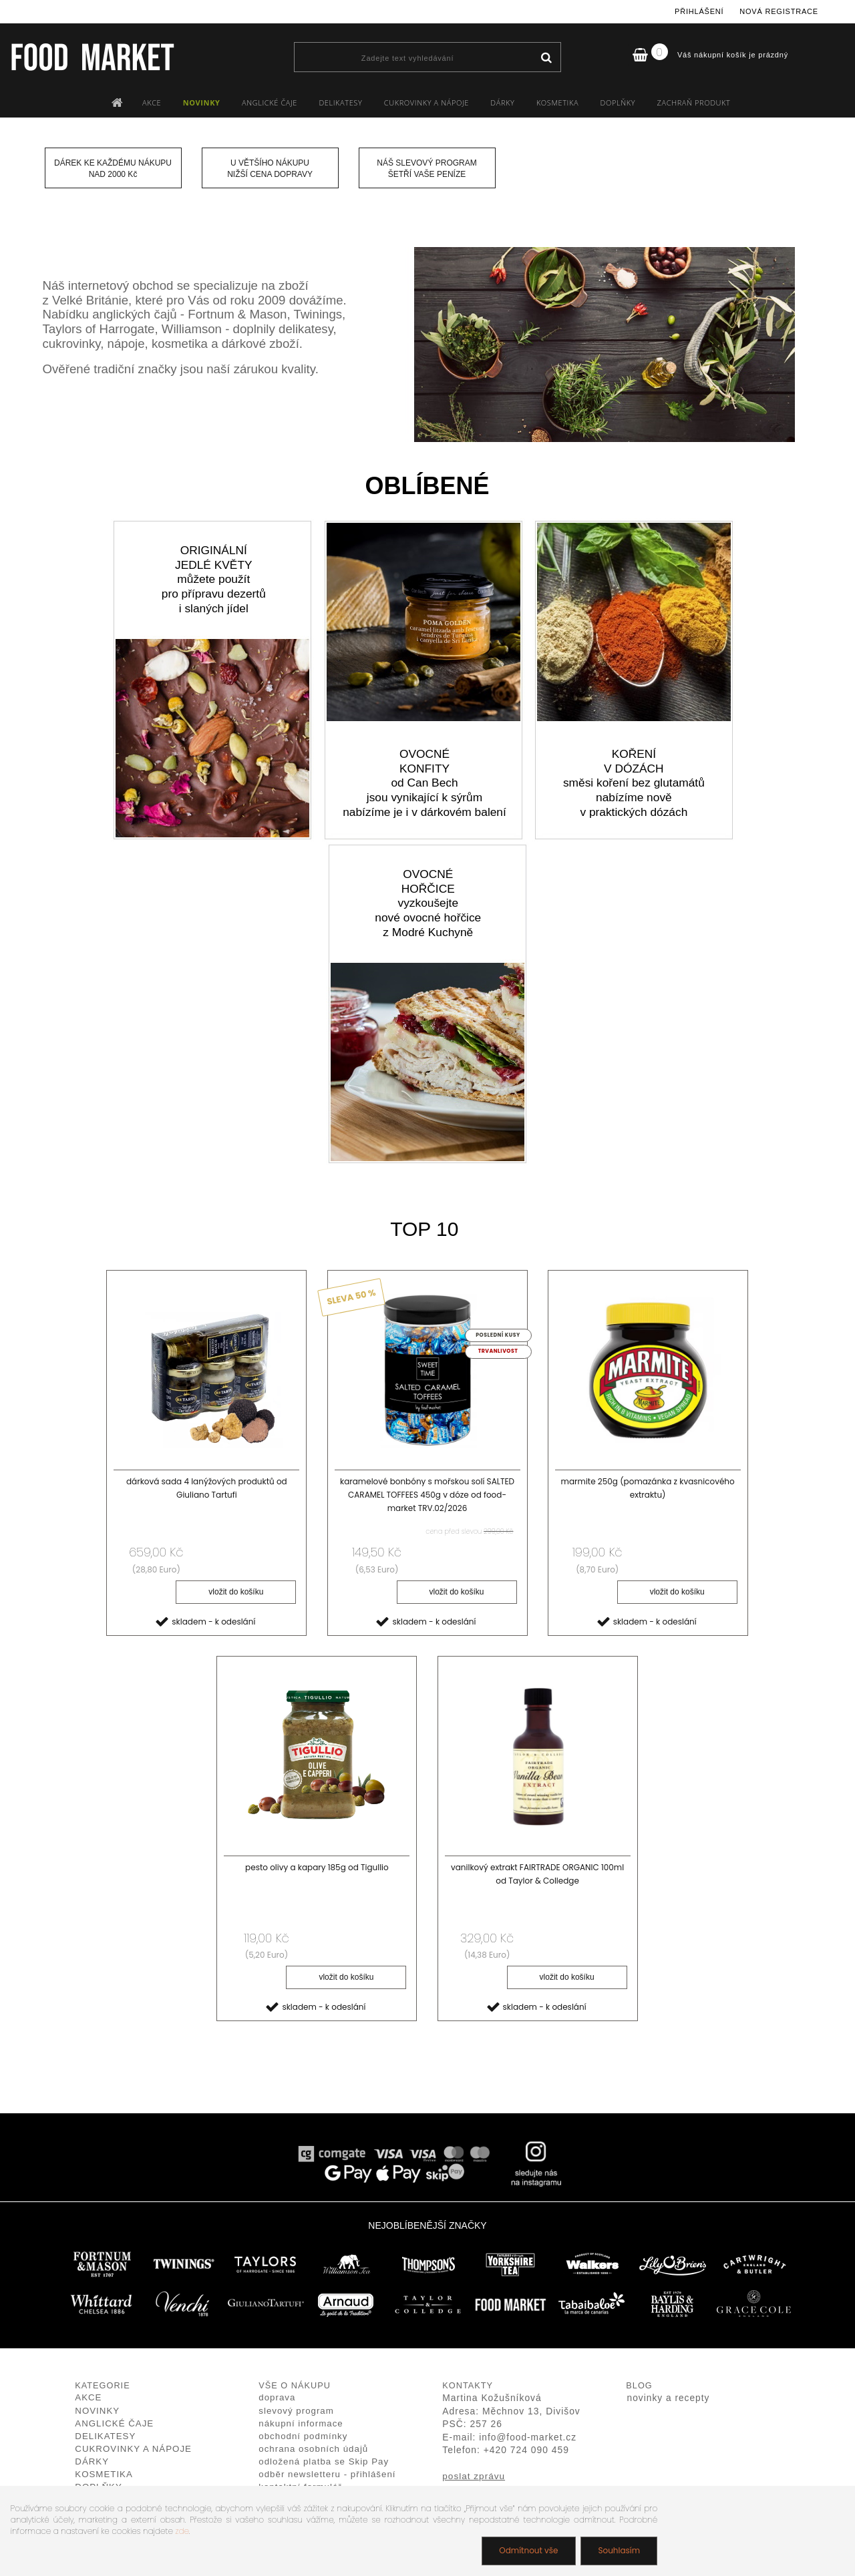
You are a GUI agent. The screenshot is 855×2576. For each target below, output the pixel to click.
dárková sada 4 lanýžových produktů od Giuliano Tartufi (206, 1488)
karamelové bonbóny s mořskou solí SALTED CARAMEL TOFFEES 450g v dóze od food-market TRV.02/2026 (427, 1495)
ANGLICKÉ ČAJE (269, 102)
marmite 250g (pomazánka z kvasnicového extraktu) (648, 1488)
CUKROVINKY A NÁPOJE (426, 102)
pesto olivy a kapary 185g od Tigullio (317, 1867)
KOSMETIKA (557, 102)
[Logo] (92, 56)
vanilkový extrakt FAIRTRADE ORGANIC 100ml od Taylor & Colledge (537, 1874)
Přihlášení (699, 11)
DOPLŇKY (618, 102)
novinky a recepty (668, 2398)
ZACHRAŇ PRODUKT (694, 102)
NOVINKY (201, 102)
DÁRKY (502, 102)
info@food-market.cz (527, 2437)
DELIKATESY (340, 102)
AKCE (151, 102)
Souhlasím (619, 2550)
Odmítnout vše (528, 2550)
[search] (546, 58)
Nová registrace (778, 11)
